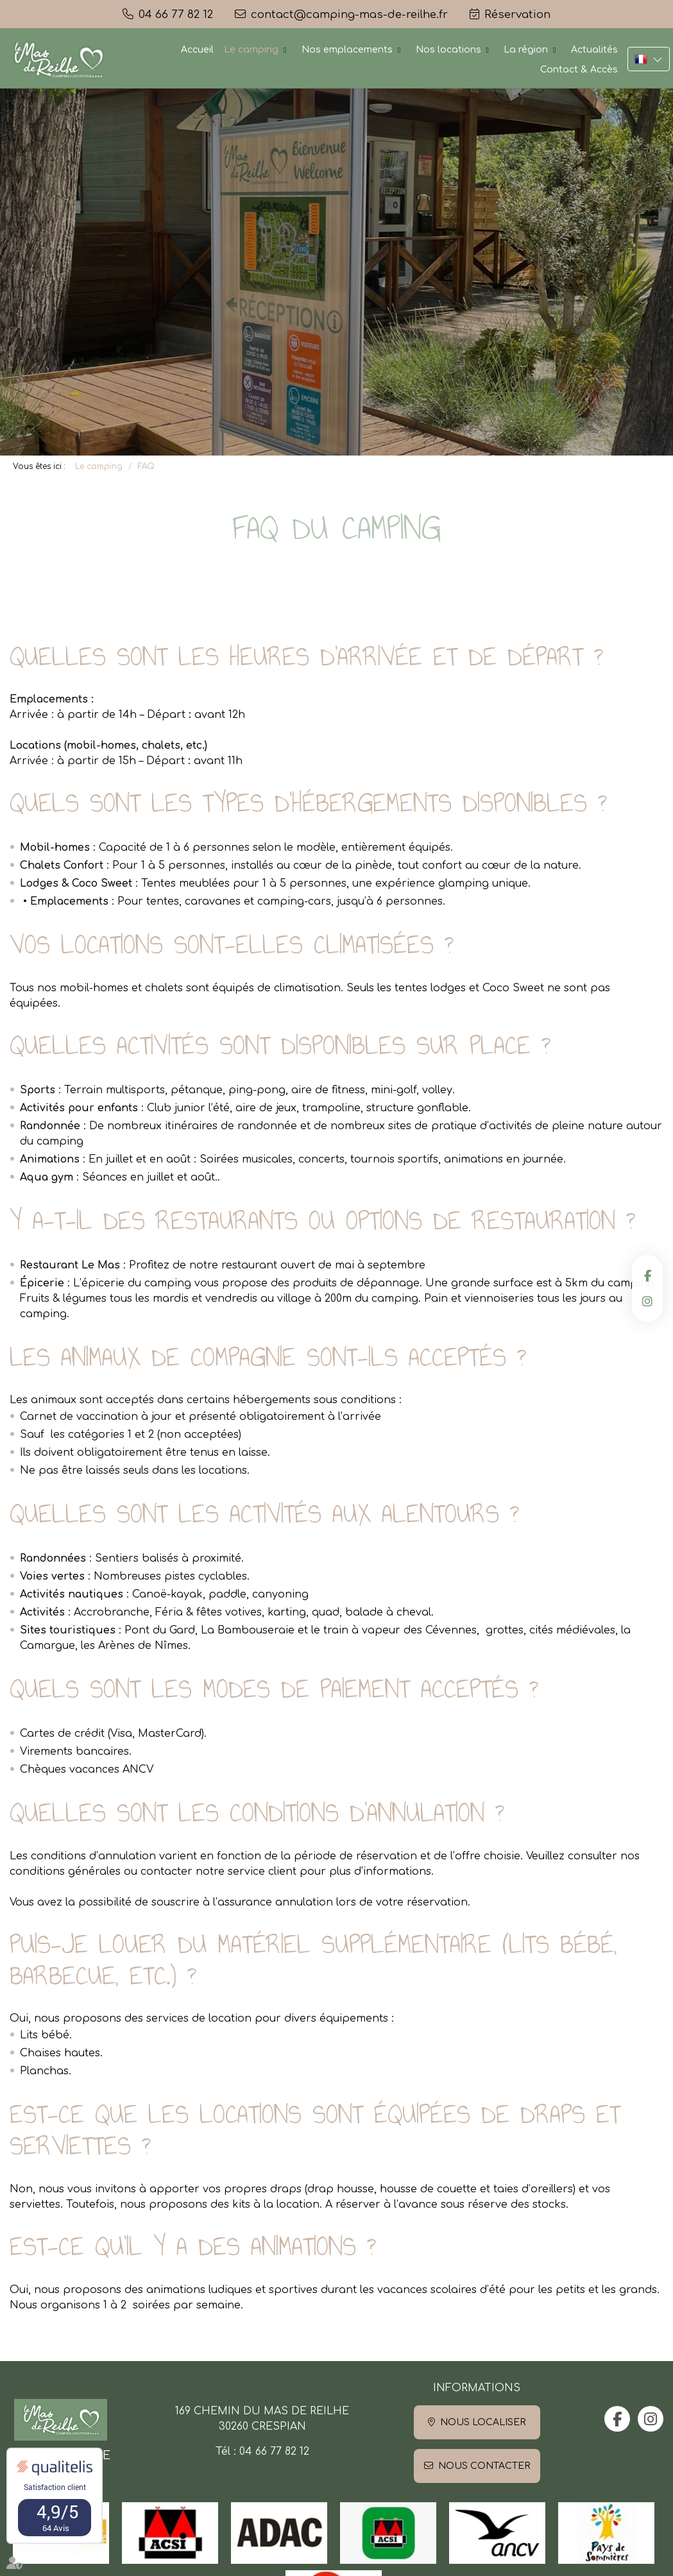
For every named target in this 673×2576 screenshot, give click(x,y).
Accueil (197, 50)
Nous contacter (484, 2466)
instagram (647, 1301)
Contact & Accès (579, 69)
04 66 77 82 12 (274, 2451)
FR (648, 59)
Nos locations (448, 50)
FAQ (146, 466)
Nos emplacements (347, 50)
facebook (647, 1275)
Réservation (517, 14)
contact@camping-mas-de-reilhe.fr (349, 14)
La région (526, 50)
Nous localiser (482, 2422)
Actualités (594, 50)
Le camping (251, 50)
